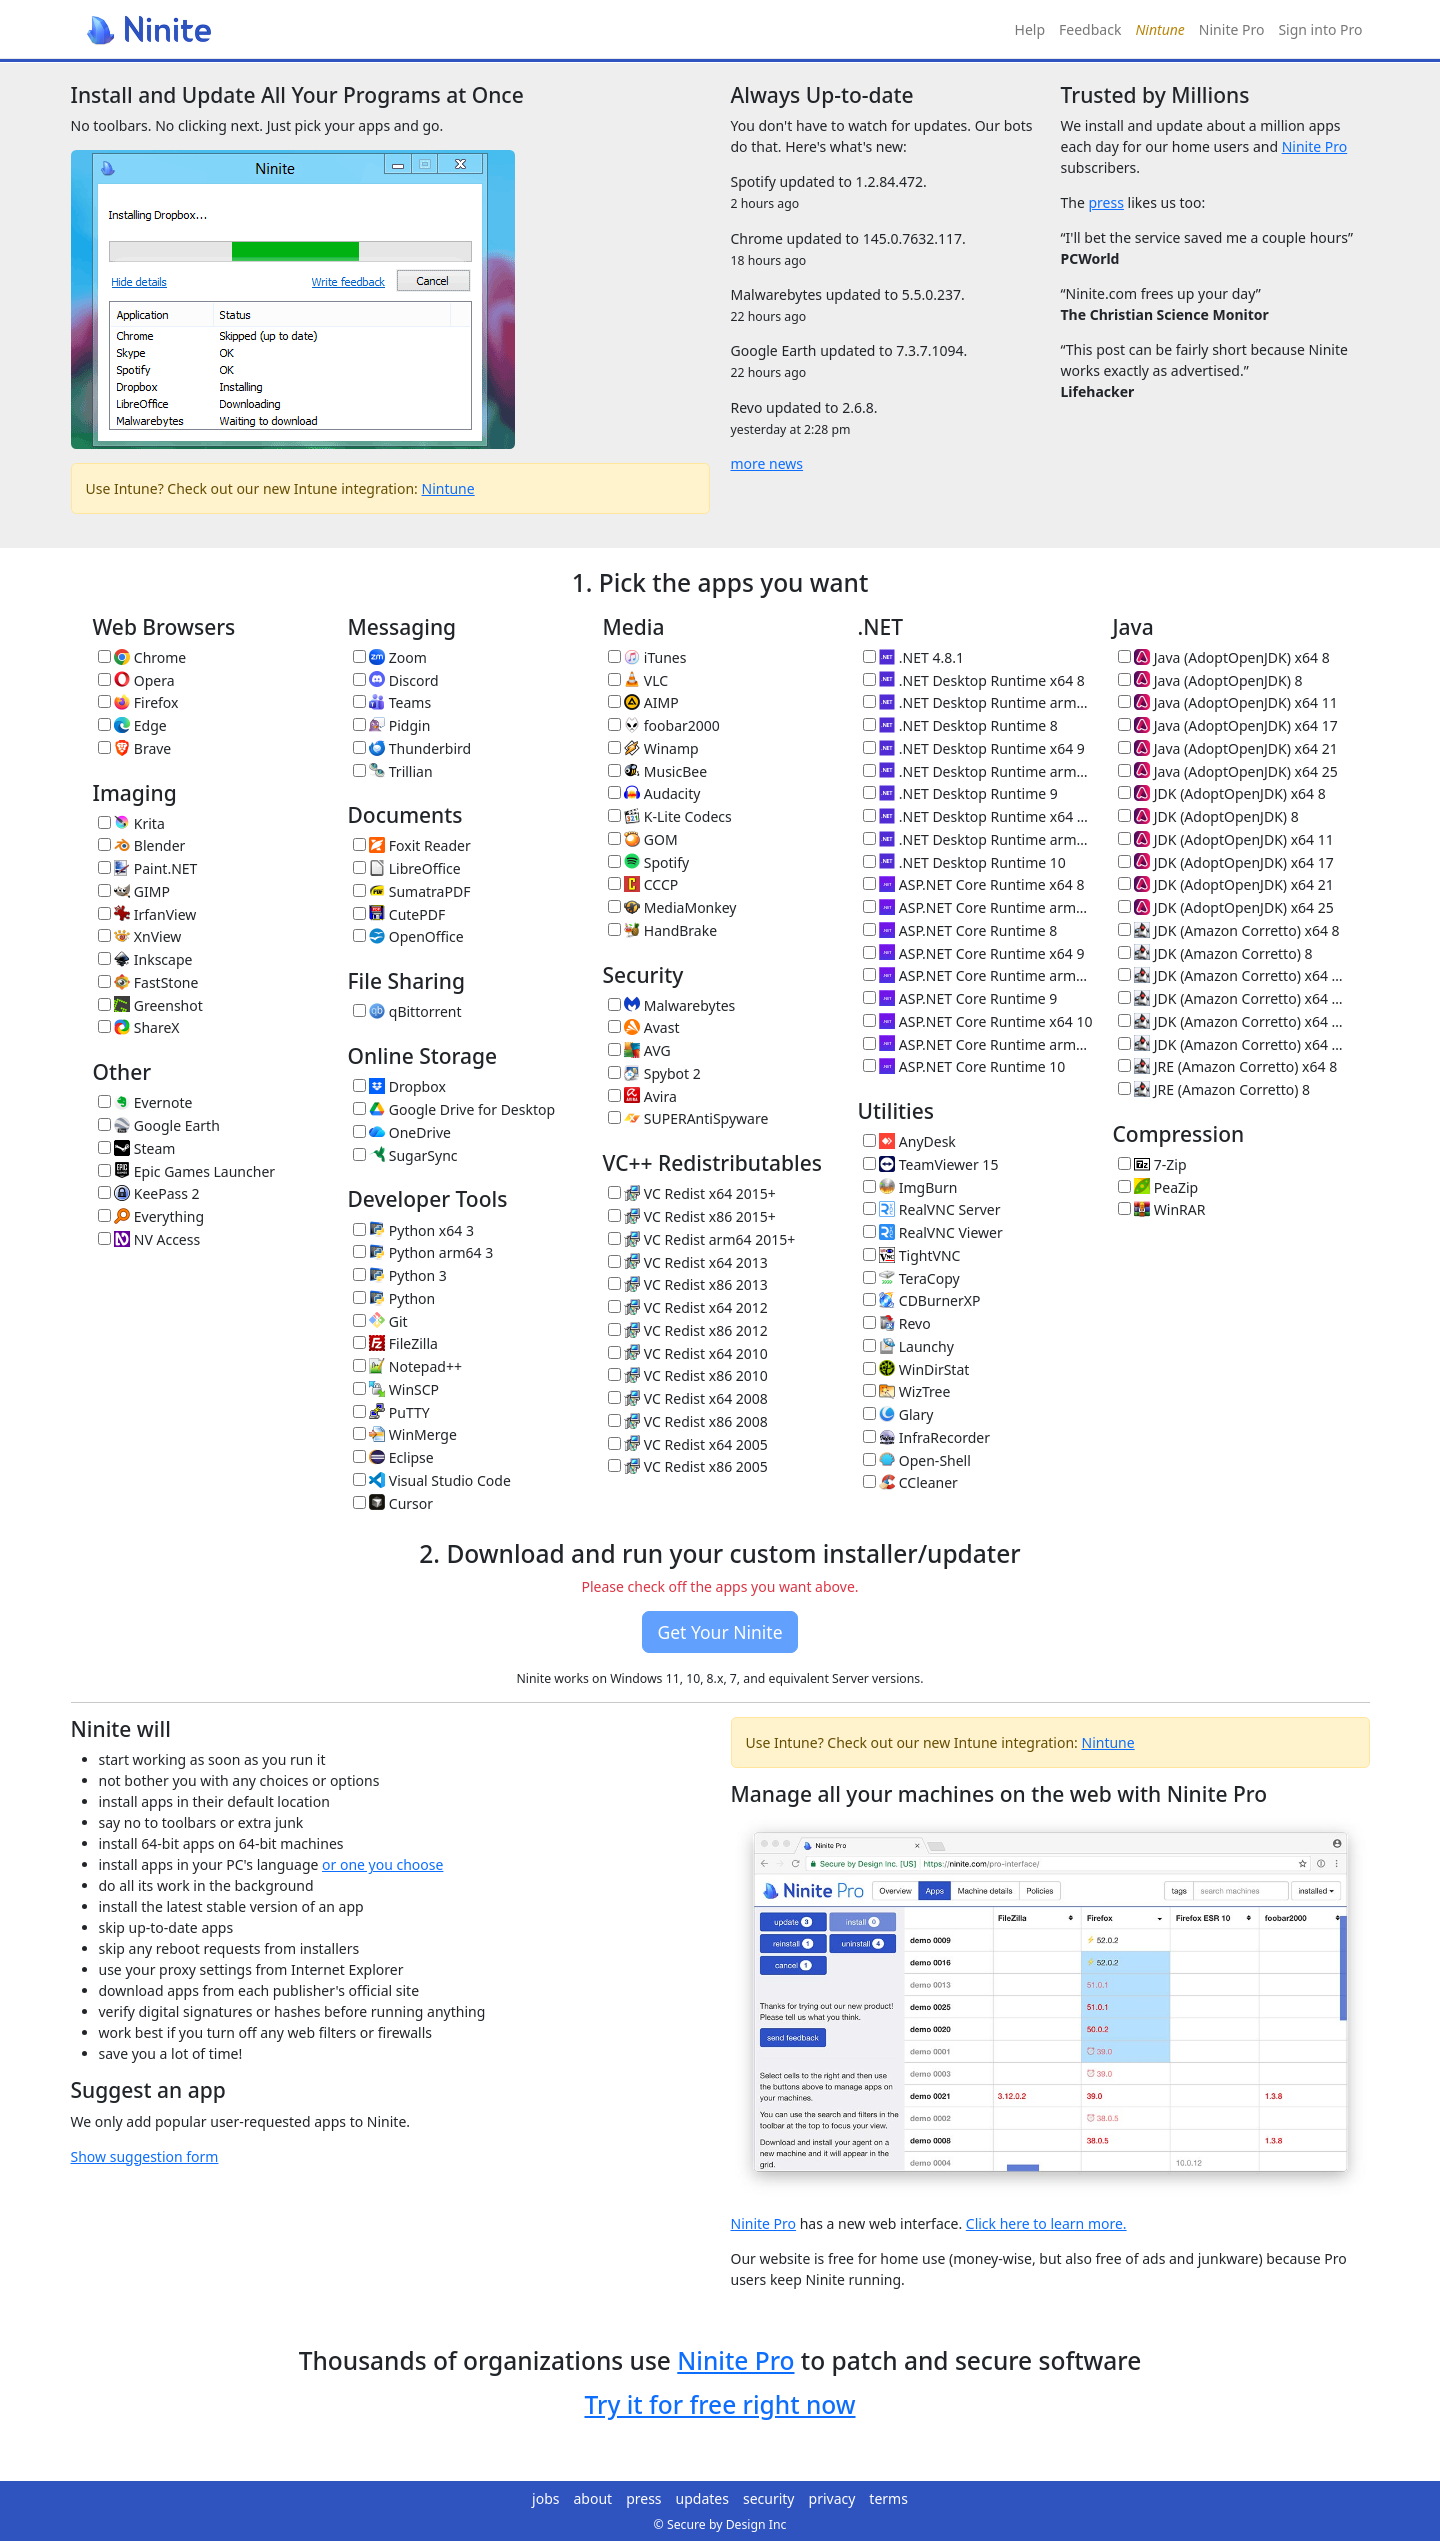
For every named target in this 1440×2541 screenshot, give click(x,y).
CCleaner (910, 1482)
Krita (131, 823)
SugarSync (405, 1155)
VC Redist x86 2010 (688, 1375)
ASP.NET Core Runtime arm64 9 (978, 975)
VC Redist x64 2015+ (692, 1193)
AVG (639, 1050)
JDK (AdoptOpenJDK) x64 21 (1226, 884)
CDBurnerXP (922, 1300)
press (1105, 202)
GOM (643, 839)
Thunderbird (412, 748)
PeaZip (1158, 1187)
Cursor (393, 1503)
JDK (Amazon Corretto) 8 (1215, 953)
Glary (898, 1414)
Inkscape (145, 959)
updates (702, 2498)
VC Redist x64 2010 (688, 1353)
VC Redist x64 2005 (688, 1444)
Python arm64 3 (423, 1252)
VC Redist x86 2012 (688, 1330)
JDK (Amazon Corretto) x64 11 (1233, 975)
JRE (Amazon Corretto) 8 (1214, 1089)
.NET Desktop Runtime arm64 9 (978, 771)
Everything (151, 1216)
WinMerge (405, 1434)
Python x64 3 (413, 1230)
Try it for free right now (719, 2404)
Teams (392, 702)
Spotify (649, 862)
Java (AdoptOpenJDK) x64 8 (1224, 657)
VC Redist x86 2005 (688, 1466)
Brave (135, 748)
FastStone (148, 982)
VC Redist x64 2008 (688, 1398)
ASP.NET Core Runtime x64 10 (978, 1021)
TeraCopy (911, 1278)
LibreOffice (407, 868)
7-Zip (1152, 1164)
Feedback (1090, 29)
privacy (832, 2498)
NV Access (149, 1239)
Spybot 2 (654, 1073)
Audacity (654, 793)
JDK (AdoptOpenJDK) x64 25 (1226, 907)
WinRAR (1162, 1209)
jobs (545, 2498)
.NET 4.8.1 (913, 657)
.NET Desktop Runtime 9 (960, 793)
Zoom (390, 657)
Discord (396, 680)
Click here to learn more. (1046, 2223)
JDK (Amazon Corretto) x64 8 (1229, 930)
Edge (132, 725)
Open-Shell (917, 1460)
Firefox (138, 702)
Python (394, 1298)
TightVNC (912, 1255)
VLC (638, 680)
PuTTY (391, 1412)
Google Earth (159, 1125)
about (593, 2498)
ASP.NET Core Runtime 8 (960, 930)
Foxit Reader (412, 845)
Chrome (142, 657)
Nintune (448, 488)
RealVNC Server (932, 1209)
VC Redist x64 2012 (688, 1307)
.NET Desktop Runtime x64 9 (974, 748)
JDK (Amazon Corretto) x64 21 (1233, 1021)
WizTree (907, 1391)
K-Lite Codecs (670, 816)
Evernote (145, 1102)
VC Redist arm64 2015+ (702, 1239)
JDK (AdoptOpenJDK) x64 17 (1226, 862)
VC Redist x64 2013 (688, 1262)
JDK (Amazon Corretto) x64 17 (1233, 998)
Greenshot (150, 1005)
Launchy (908, 1346)
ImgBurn (910, 1187)
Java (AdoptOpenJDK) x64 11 (1228, 702)
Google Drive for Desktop (454, 1109)
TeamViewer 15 (931, 1164)
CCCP (643, 884)
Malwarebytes (672, 1005)
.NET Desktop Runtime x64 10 (978, 816)
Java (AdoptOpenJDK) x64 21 (1228, 748)
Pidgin (392, 725)
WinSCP (396, 1389)
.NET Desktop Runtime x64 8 (974, 680)
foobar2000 (664, 725)
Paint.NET (148, 868)
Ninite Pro (1232, 29)
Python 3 (400, 1275)
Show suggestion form (145, 2156)
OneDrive (402, 1132)
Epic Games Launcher (187, 1171)
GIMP (134, 891)
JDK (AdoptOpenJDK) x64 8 (1222, 793)
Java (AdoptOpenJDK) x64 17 (1228, 725)
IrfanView (147, 914)
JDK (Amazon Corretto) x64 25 (1233, 1044)
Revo (897, 1323)
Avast (644, 1027)
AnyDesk (909, 1141)
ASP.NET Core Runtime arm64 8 (978, 907)
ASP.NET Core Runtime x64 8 (974, 884)
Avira (642, 1096)
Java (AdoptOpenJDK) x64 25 (1228, 771)
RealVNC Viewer (933, 1232)
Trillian (393, 771)
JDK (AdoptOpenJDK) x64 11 (1226, 839)
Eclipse (393, 1457)
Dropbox (399, 1086)
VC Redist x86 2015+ (692, 1216)
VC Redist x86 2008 (688, 1421)
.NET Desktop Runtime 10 (964, 862)
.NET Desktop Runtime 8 (960, 725)
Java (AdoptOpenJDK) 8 (1210, 680)
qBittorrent (407, 1011)
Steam (137, 1148)
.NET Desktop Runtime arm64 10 (978, 839)
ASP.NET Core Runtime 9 (960, 998)
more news (767, 463)
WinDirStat (916, 1369)
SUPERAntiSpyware (688, 1118)
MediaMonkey (672, 907)
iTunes (647, 657)
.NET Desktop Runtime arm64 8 (978, 702)
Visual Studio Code (432, 1480)
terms (888, 2498)
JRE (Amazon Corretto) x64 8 (1228, 1066)
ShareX (139, 1027)
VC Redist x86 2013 (688, 1284)
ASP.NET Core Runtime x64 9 (974, 953)
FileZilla (395, 1343)
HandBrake (663, 930)
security (769, 2498)
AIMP (643, 702)
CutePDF (399, 914)
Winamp (653, 748)
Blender (142, 845)
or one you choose (382, 1864)
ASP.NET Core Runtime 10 (964, 1066)
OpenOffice (408, 936)
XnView (140, 936)
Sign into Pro (1320, 29)
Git (380, 1321)
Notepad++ (407, 1366)
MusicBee (658, 771)
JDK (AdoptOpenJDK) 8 (1208, 816)
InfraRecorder (926, 1437)
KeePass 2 (149, 1193)
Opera (136, 680)
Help (1030, 29)
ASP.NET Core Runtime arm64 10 (978, 1044)
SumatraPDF (412, 891)
